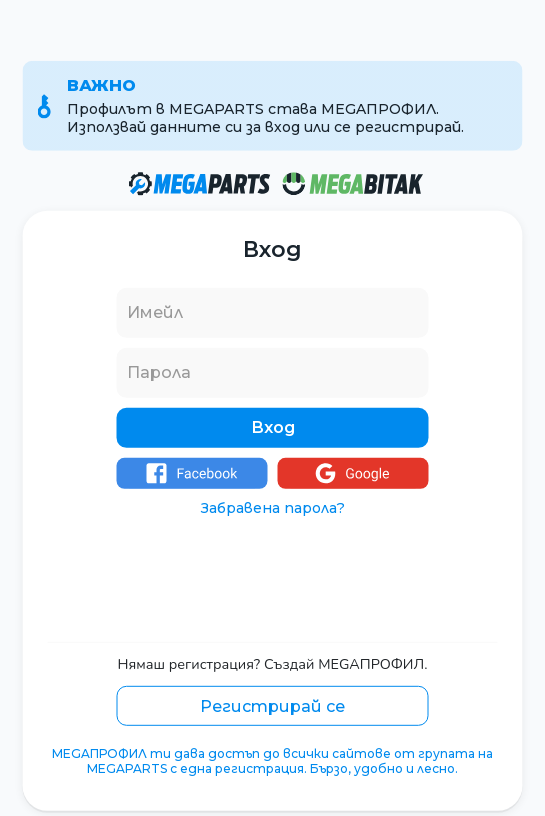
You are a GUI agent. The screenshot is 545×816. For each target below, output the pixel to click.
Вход (273, 427)
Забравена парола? (273, 508)
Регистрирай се (272, 705)
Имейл (155, 312)
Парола (159, 372)
